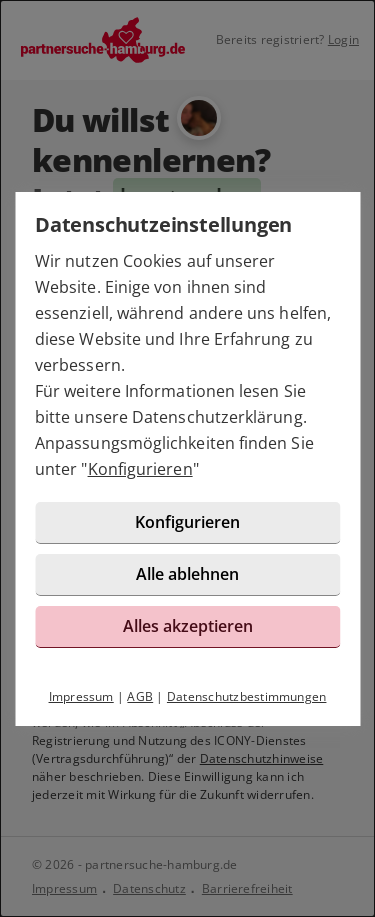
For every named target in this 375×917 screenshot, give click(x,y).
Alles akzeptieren (188, 626)
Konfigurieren (140, 469)
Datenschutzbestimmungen (247, 696)
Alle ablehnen (187, 574)
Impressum (81, 696)
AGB (140, 696)
